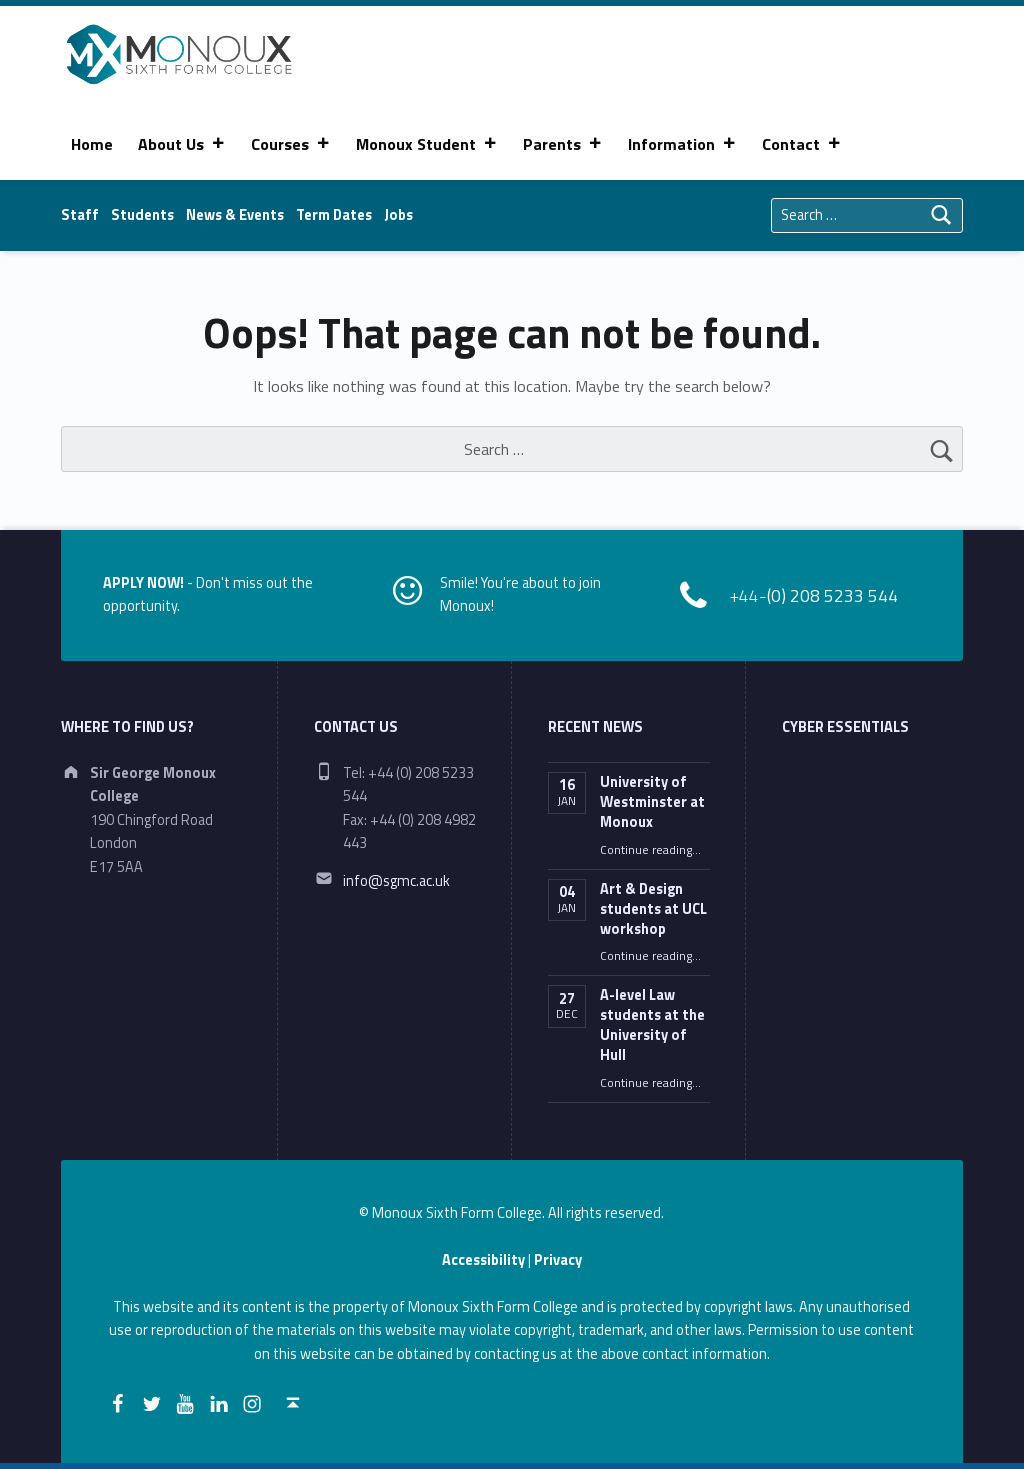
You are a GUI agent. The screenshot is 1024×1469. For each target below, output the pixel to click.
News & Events (235, 215)
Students (142, 215)
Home (92, 144)
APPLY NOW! (143, 583)
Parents (563, 144)
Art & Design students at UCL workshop (653, 909)
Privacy (558, 1260)
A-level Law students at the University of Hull (652, 1025)
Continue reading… (650, 850)
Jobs (398, 215)
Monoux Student (427, 144)
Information (682, 144)
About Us (182, 144)
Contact (802, 144)
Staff (80, 215)
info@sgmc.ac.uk (396, 881)
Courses (291, 144)
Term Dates (334, 215)
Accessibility (483, 1260)
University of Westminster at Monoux (652, 802)
